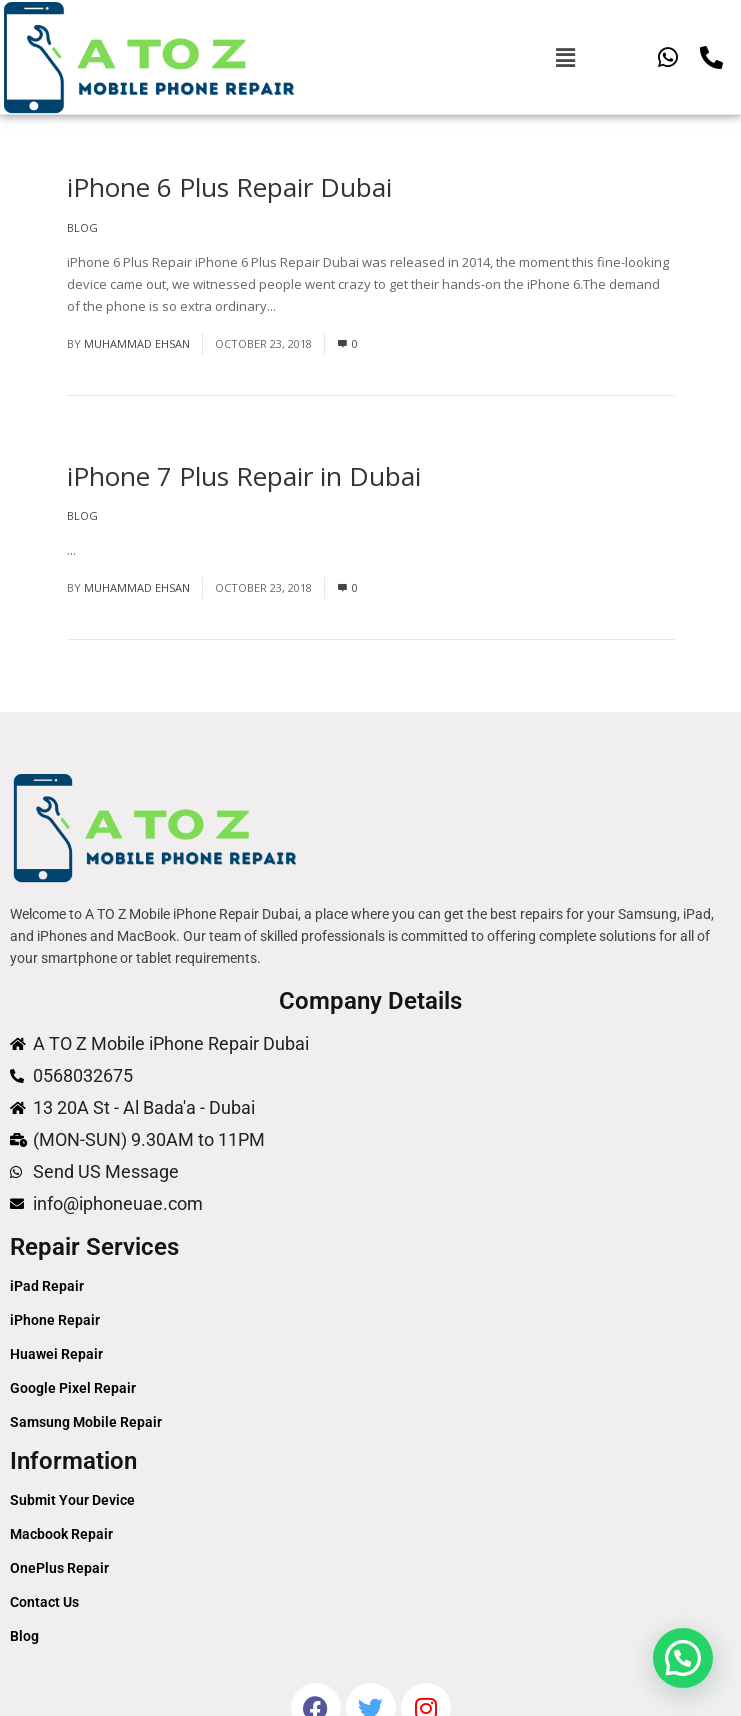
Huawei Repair (56, 1354)
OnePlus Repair (59, 1568)
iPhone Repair (55, 1320)
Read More (312, 306)
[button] (565, 57)
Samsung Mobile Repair (86, 1422)
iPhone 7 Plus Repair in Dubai (244, 476)
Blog (82, 227)
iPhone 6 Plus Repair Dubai (229, 187)
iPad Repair (47, 1286)
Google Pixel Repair (73, 1388)
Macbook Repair (61, 1534)
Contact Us (44, 1602)
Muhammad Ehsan (137, 343)
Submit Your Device (72, 1500)
